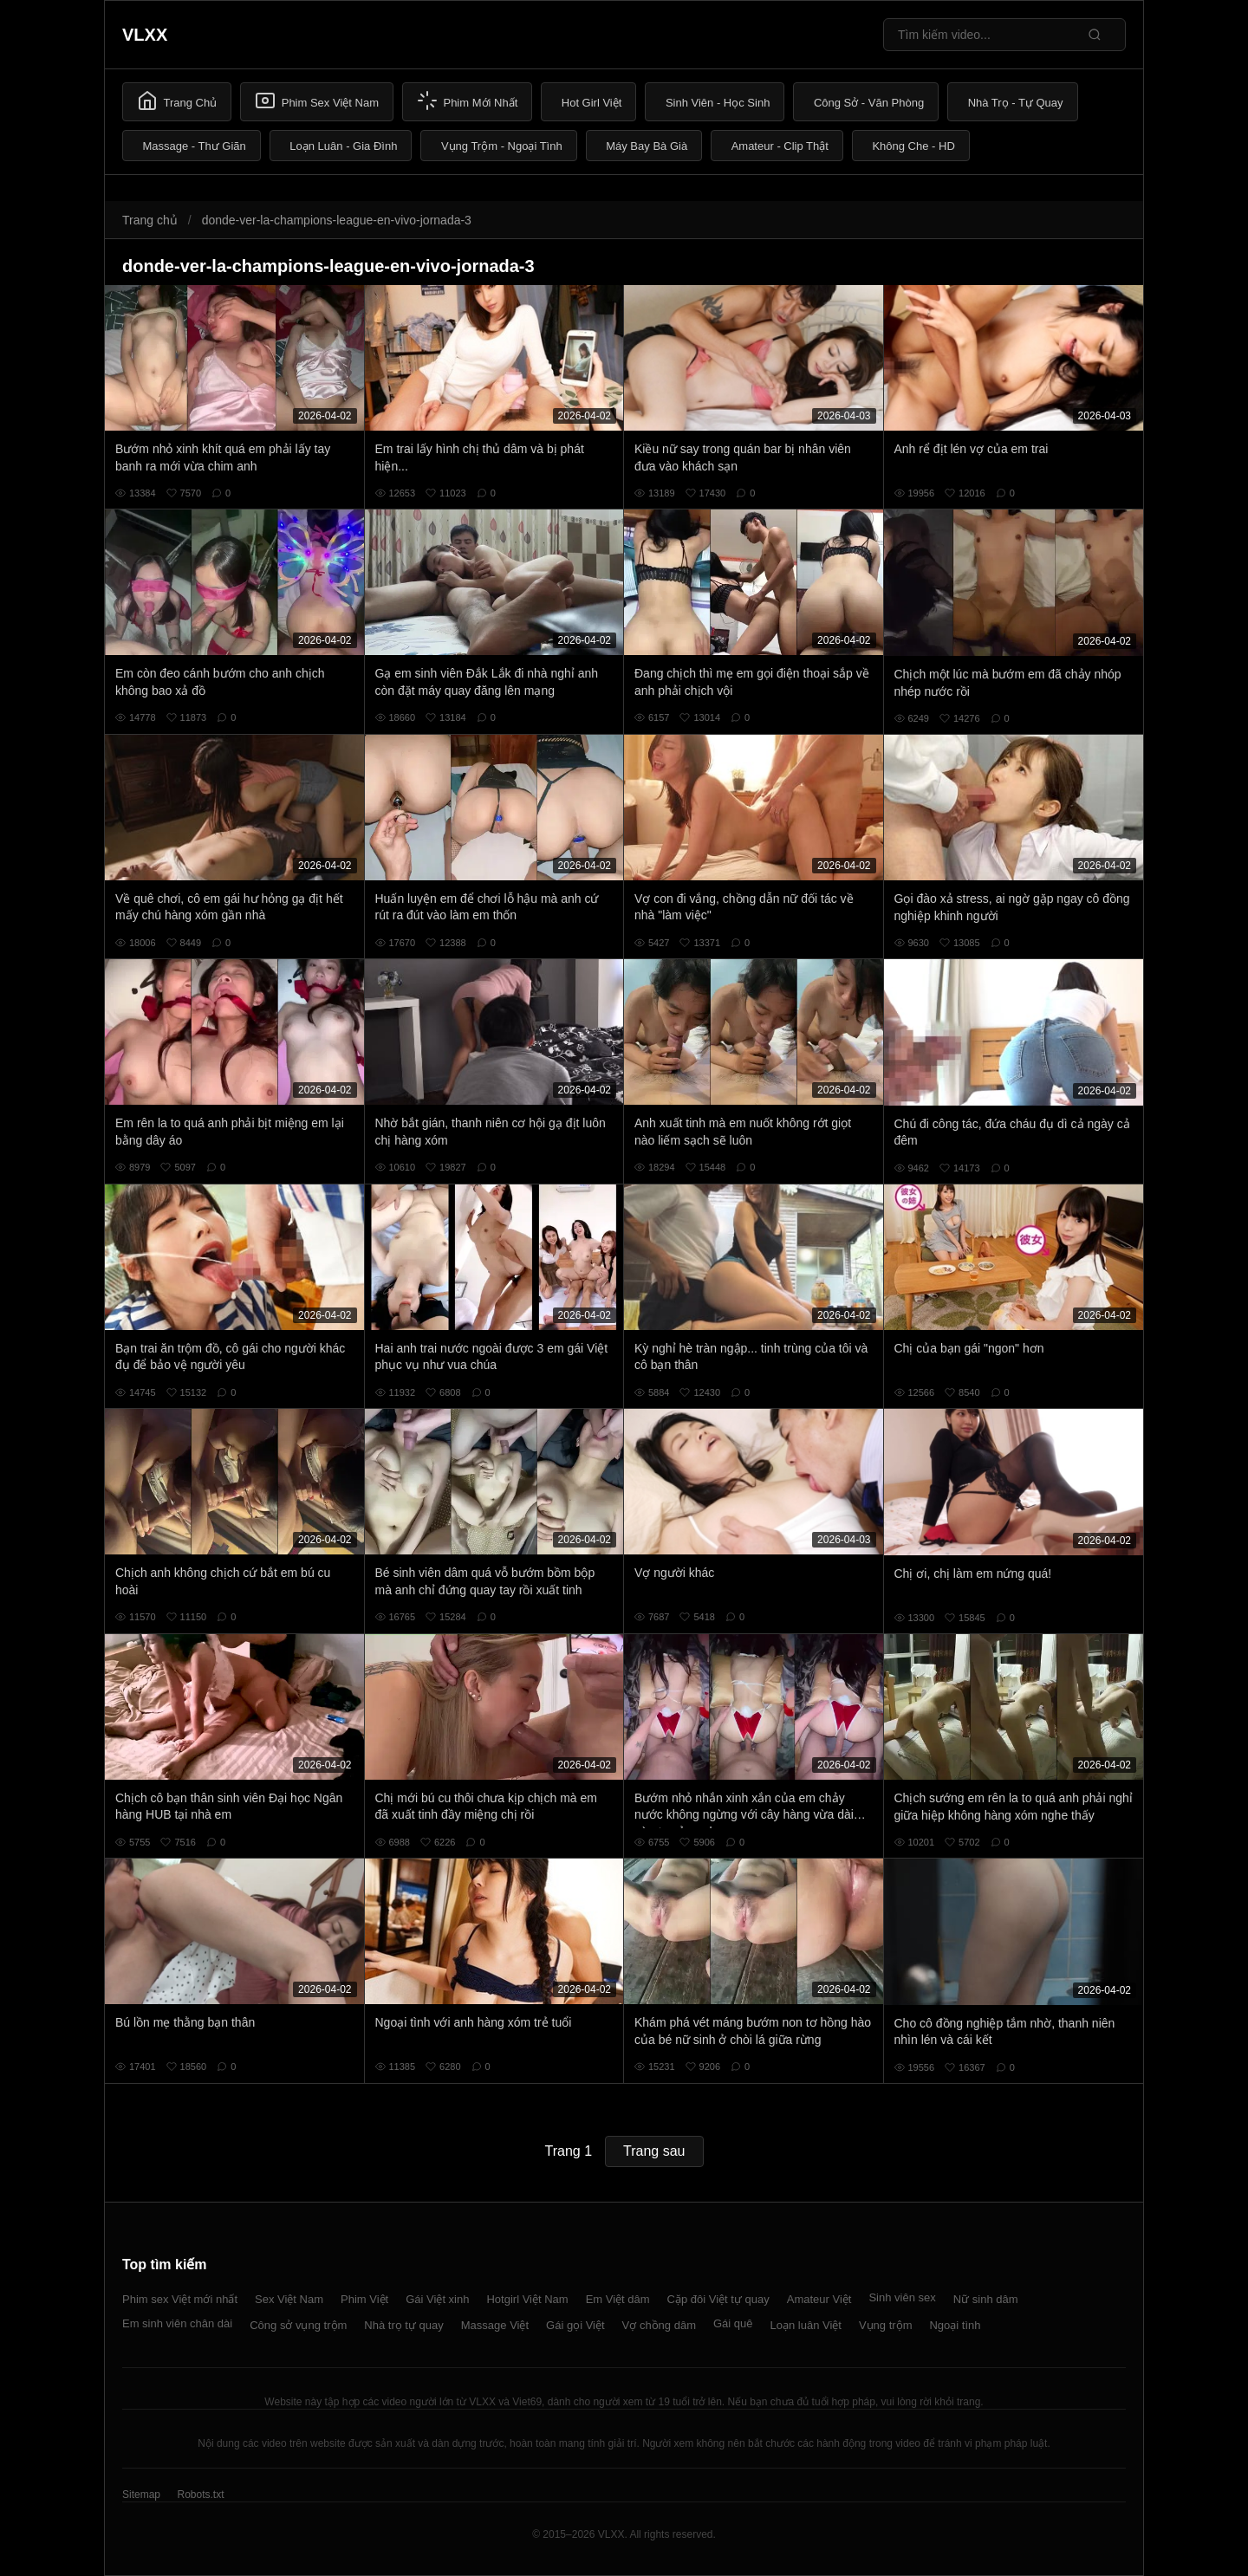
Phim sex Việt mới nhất (179, 2299)
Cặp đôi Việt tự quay (718, 2299)
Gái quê (733, 2323)
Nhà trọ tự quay (403, 2325)
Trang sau (654, 2151)
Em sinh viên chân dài (177, 2323)
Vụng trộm (886, 2325)
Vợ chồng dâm (659, 2325)
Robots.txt (200, 2494)
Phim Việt (364, 2299)
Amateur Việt (819, 2299)
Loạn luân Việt (806, 2325)
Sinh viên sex (901, 2297)
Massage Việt (495, 2325)
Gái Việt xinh (437, 2299)
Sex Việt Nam (289, 2299)
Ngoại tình (954, 2325)
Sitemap (141, 2494)
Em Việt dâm (618, 2299)
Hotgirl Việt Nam (527, 2299)
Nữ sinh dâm (985, 2299)
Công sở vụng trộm (298, 2325)
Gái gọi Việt (575, 2325)
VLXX (144, 34)
